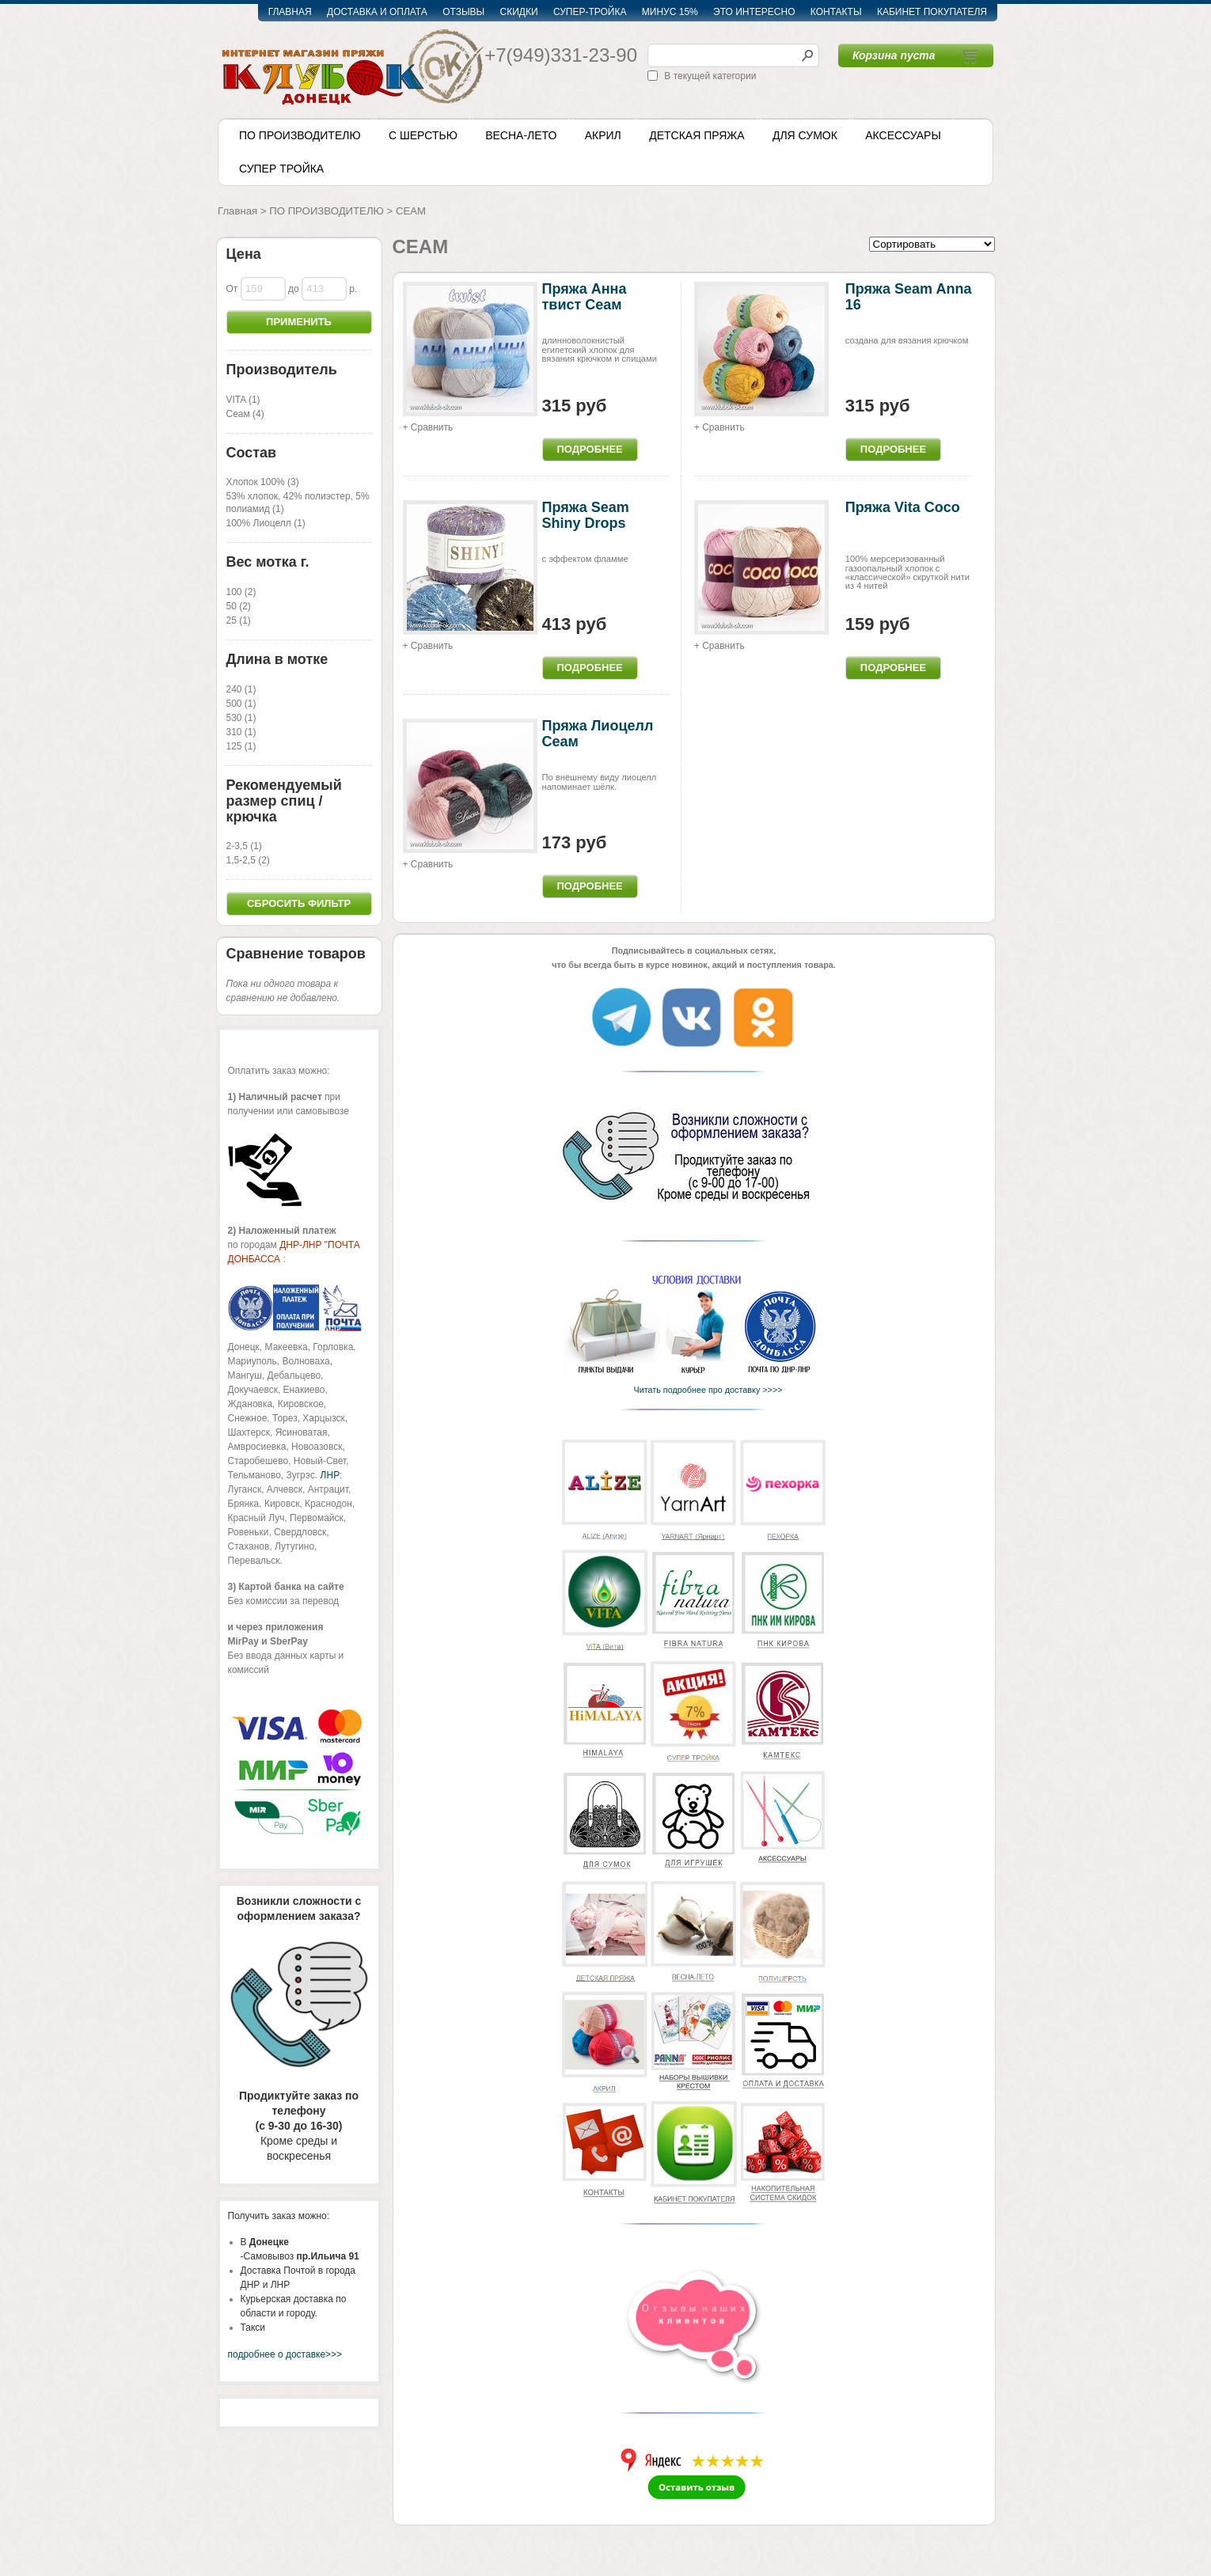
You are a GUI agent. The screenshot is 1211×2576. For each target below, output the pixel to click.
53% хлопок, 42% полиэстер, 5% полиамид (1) (298, 502)
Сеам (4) (245, 413)
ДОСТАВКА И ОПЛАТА (377, 11)
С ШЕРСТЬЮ (423, 135)
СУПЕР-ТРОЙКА (590, 11)
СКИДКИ (519, 11)
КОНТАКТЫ (836, 11)
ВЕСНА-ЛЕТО (520, 135)
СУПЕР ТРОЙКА (281, 168)
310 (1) (241, 732)
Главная (237, 211)
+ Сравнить (428, 427)
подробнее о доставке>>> (285, 2354)
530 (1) (241, 717)
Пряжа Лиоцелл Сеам (598, 733)
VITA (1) (243, 399)
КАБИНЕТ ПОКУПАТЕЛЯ (932, 11)
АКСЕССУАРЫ (903, 135)
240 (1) (241, 689)
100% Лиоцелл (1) (266, 523)
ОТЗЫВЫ (463, 11)
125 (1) (241, 746)
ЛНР (330, 1475)
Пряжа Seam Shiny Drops (585, 515)
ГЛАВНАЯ (290, 11)
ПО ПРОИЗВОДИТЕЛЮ (300, 135)
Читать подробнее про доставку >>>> (704, 1389)
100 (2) (241, 592)
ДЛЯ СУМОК (805, 135)
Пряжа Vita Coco (902, 507)
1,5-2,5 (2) (248, 860)
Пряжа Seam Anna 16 (908, 297)
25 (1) (238, 620)
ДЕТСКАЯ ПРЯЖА (696, 135)
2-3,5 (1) (244, 846)
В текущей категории (710, 76)
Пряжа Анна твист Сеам (584, 297)
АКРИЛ (603, 135)
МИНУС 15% (670, 11)
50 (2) (238, 606)
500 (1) (241, 703)
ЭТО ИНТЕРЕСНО (754, 11)
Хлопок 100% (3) (262, 482)
